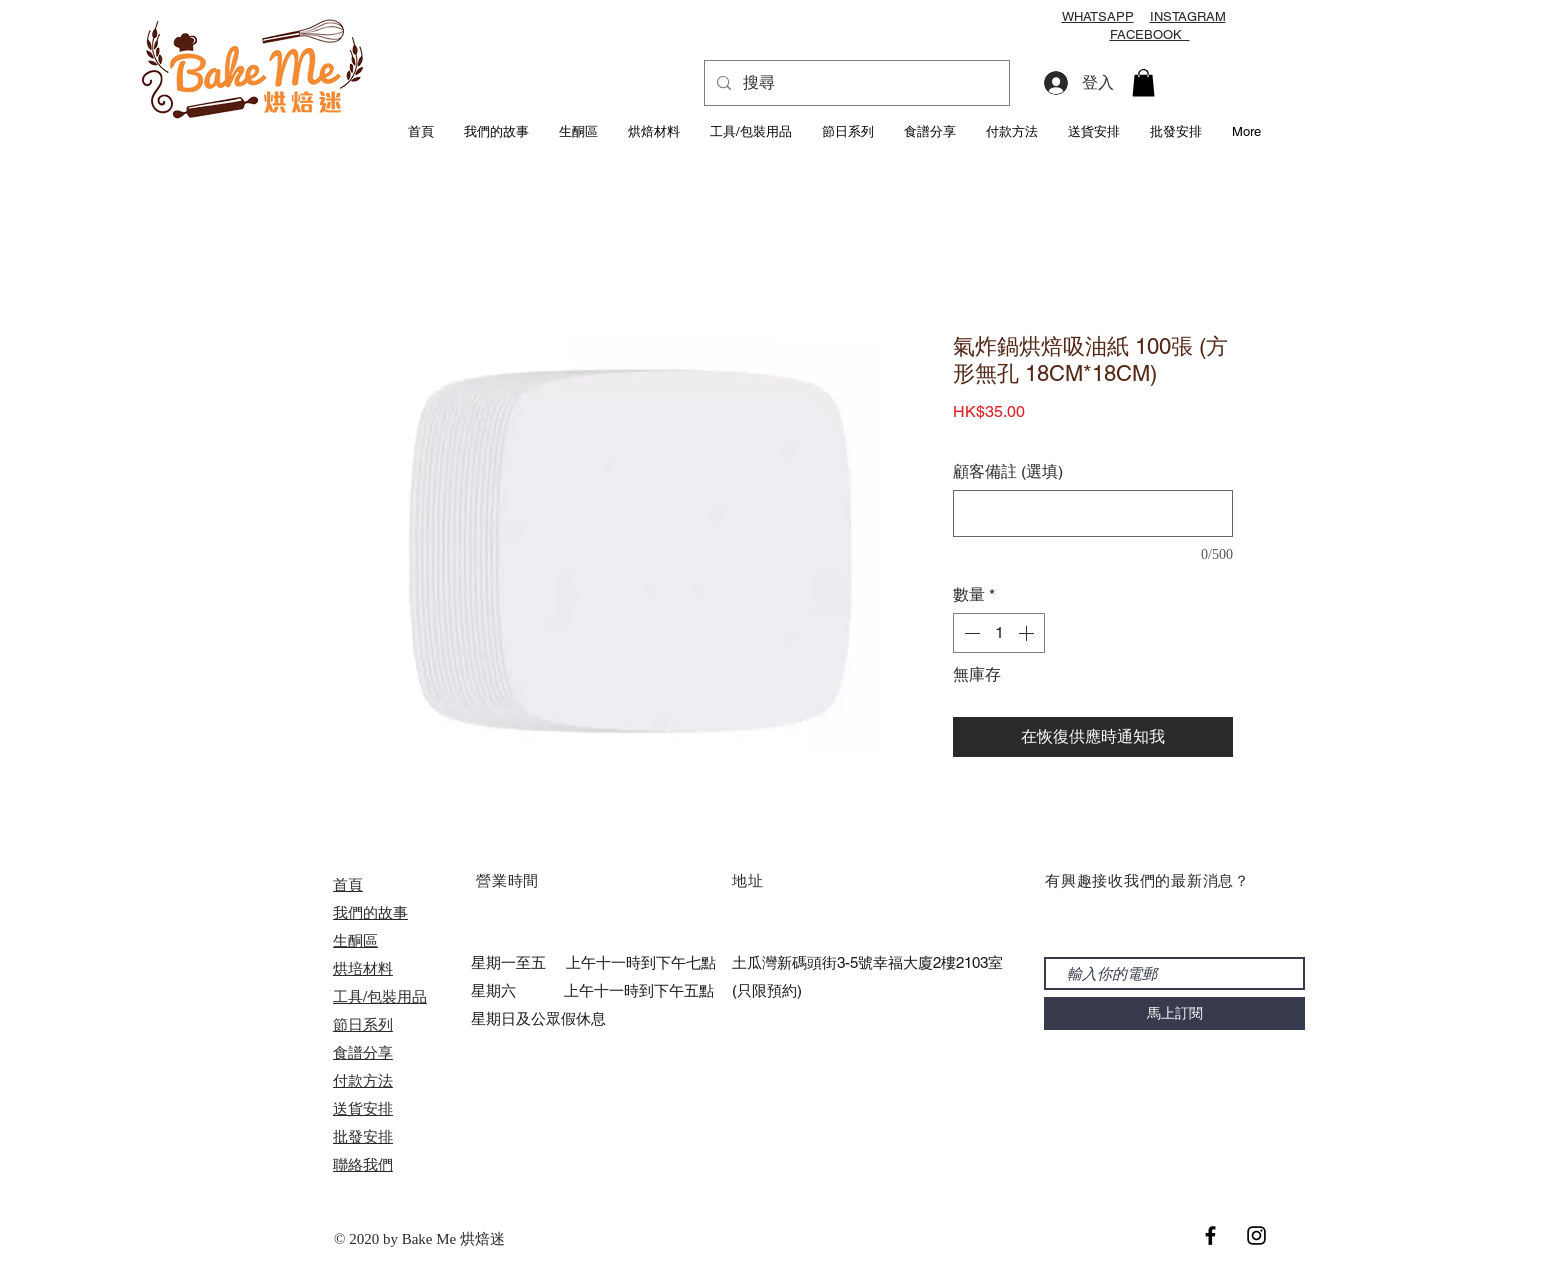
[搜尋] (855, 83)
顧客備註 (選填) (1008, 471)
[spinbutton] (999, 633)
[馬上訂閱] (1174, 1013)
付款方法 (363, 1080)
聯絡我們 (363, 1164)
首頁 (348, 884)
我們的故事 (370, 912)
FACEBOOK (1150, 34)
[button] (1143, 82)
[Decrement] (970, 633)
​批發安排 (363, 1136)
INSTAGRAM (1188, 16)
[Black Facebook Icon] (1210, 1235)
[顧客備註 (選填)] (1093, 513)
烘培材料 (363, 968)
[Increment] (1028, 633)
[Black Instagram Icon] (1256, 1235)
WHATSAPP (1098, 16)
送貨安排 (363, 1108)
